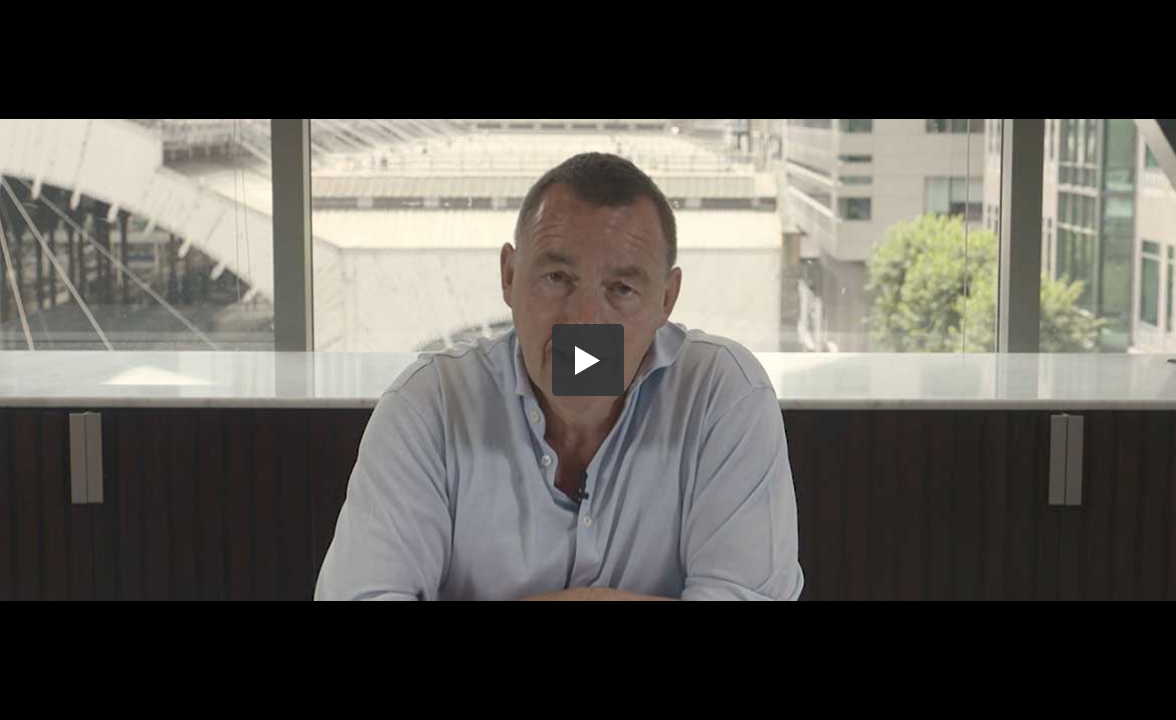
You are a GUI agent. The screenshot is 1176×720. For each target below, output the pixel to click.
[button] (588, 360)
